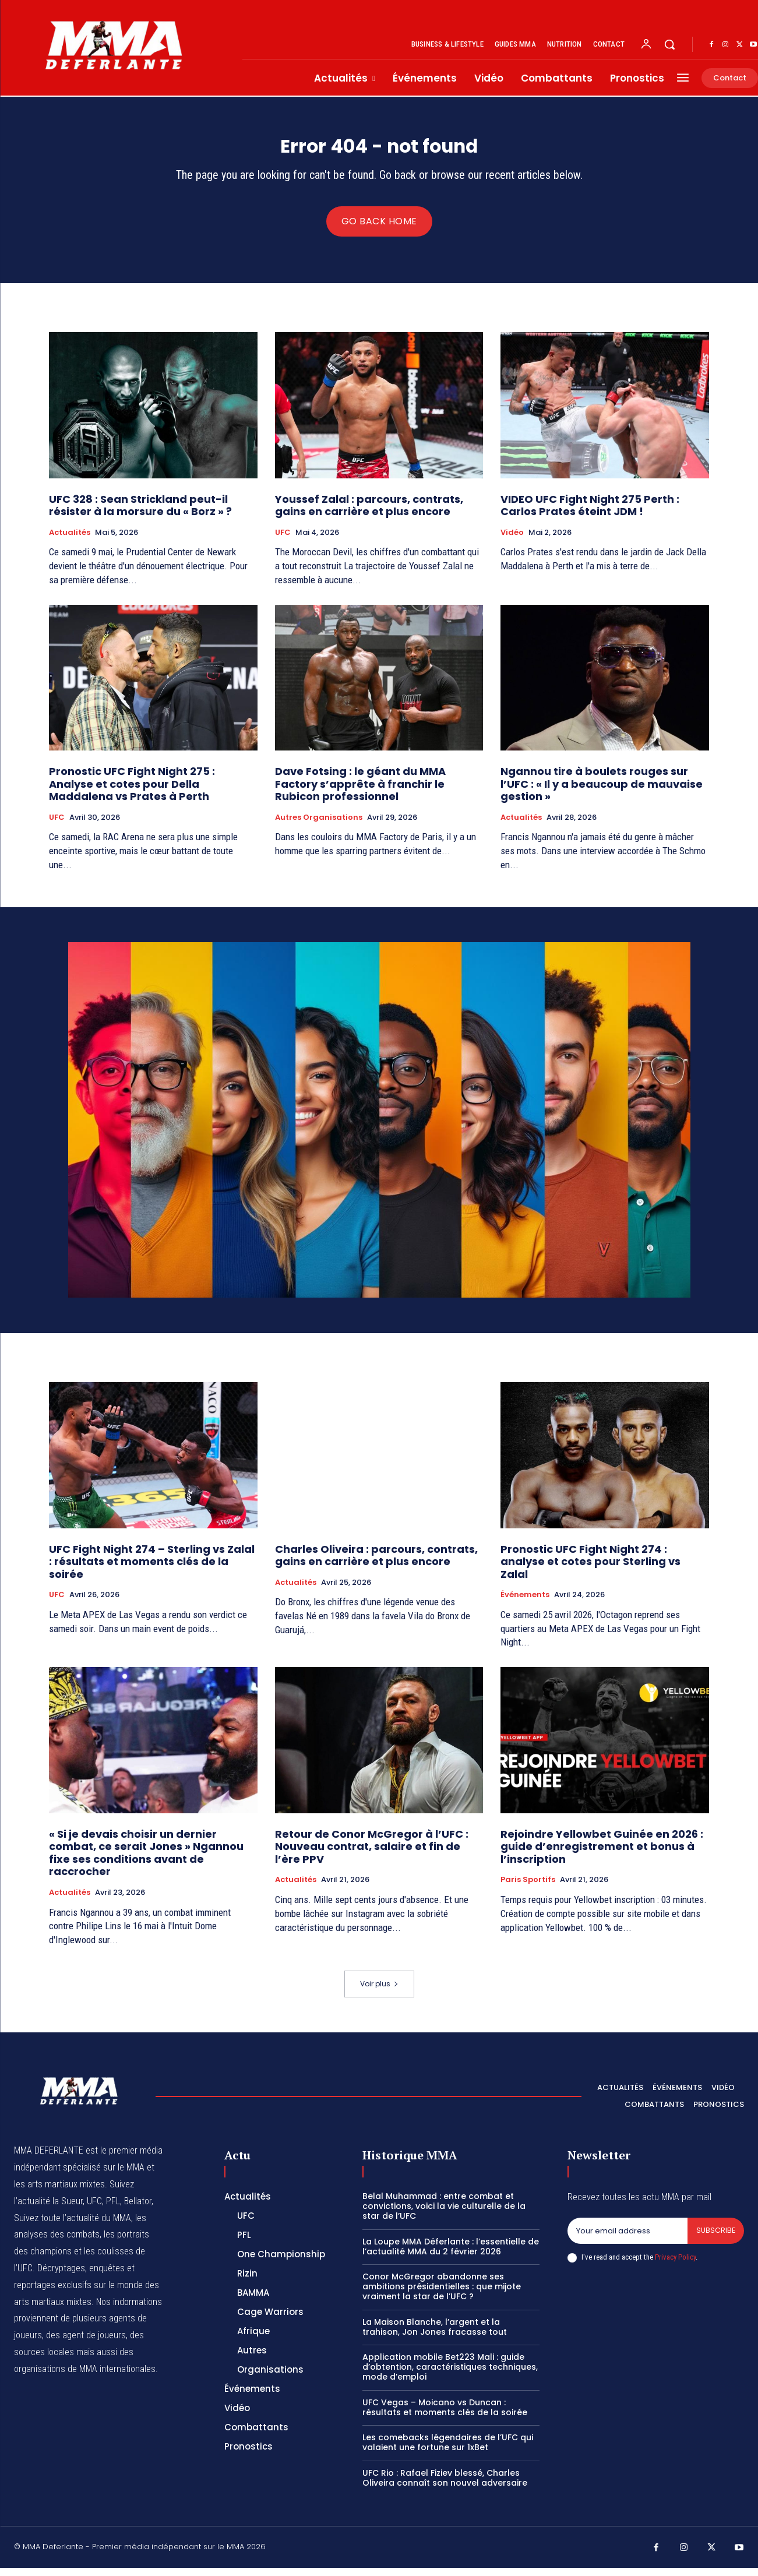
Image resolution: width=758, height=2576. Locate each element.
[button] (669, 44)
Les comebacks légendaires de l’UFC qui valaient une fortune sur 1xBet (447, 2450)
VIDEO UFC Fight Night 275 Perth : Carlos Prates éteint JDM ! (589, 513)
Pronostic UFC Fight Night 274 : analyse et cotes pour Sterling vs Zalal (590, 1569)
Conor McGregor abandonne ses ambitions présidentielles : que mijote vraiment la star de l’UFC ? (441, 2294)
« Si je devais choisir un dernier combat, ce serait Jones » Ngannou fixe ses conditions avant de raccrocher (146, 1861)
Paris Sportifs (527, 1888)
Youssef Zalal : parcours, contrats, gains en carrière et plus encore (369, 513)
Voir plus (379, 1992)
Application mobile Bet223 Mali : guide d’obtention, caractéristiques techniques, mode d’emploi (450, 2375)
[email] (626, 2239)
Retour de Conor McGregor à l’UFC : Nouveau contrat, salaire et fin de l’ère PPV (371, 1854)
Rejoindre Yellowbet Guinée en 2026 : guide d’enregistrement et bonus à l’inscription (601, 1854)
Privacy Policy (675, 2265)
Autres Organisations (318, 825)
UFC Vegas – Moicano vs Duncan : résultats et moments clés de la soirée (444, 2415)
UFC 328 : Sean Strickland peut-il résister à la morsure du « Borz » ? (140, 513)
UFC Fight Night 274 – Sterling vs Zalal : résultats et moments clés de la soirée (152, 1569)
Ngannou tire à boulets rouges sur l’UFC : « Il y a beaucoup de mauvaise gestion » (601, 792)
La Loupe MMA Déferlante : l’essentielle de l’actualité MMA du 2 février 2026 (450, 2254)
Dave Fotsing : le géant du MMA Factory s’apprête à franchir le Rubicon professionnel (360, 792)
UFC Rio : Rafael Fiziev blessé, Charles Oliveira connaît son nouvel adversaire (444, 2486)
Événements (524, 1603)
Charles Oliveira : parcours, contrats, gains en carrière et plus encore (376, 1563)
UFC (283, 540)
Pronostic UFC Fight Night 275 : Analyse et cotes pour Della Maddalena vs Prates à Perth (132, 792)
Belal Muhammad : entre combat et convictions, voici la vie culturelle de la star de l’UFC (444, 2214)
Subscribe (715, 2238)
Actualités (69, 540)
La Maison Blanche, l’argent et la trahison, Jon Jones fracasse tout (434, 2335)
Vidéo (512, 540)
